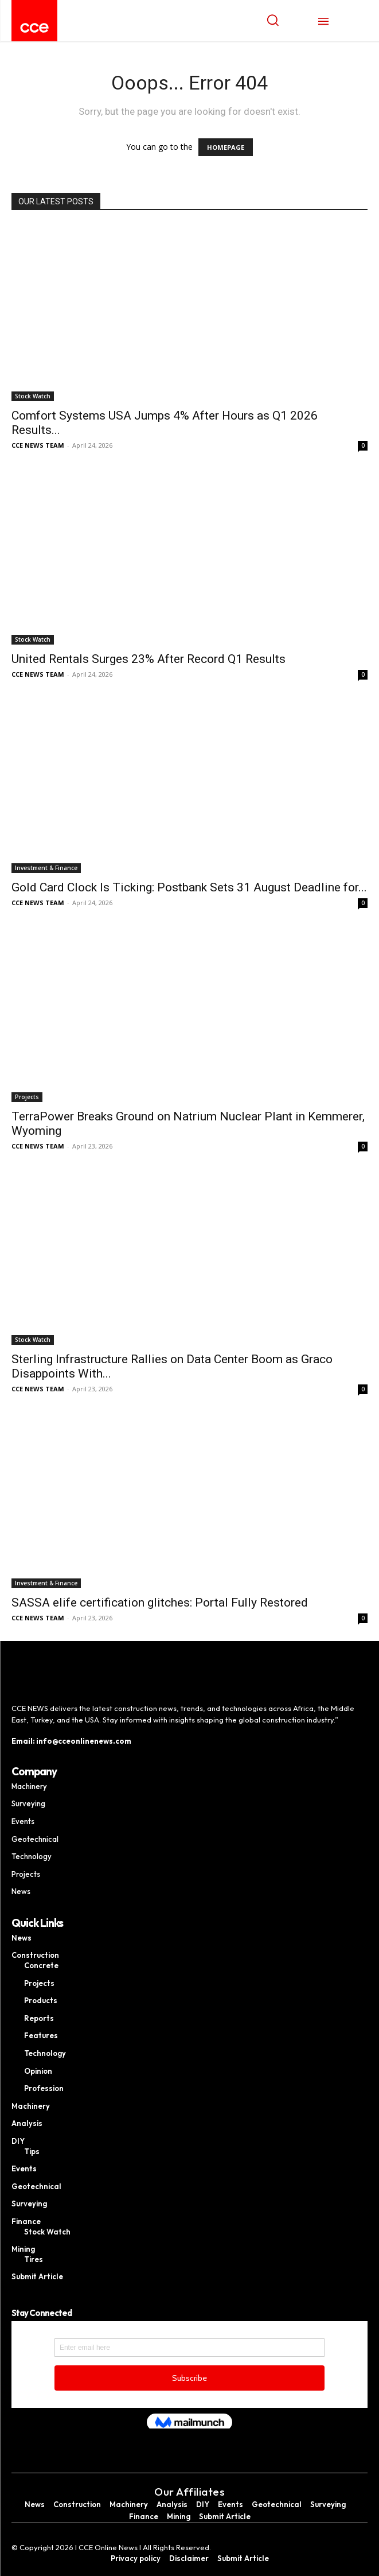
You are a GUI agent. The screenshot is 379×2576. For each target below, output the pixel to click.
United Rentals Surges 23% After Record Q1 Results (148, 659)
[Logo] (34, 28)
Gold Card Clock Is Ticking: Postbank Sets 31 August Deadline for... (189, 887)
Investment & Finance (46, 868)
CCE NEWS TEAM (37, 445)
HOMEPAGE (225, 147)
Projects (27, 1097)
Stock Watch (32, 396)
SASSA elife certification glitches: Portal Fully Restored (159, 1602)
